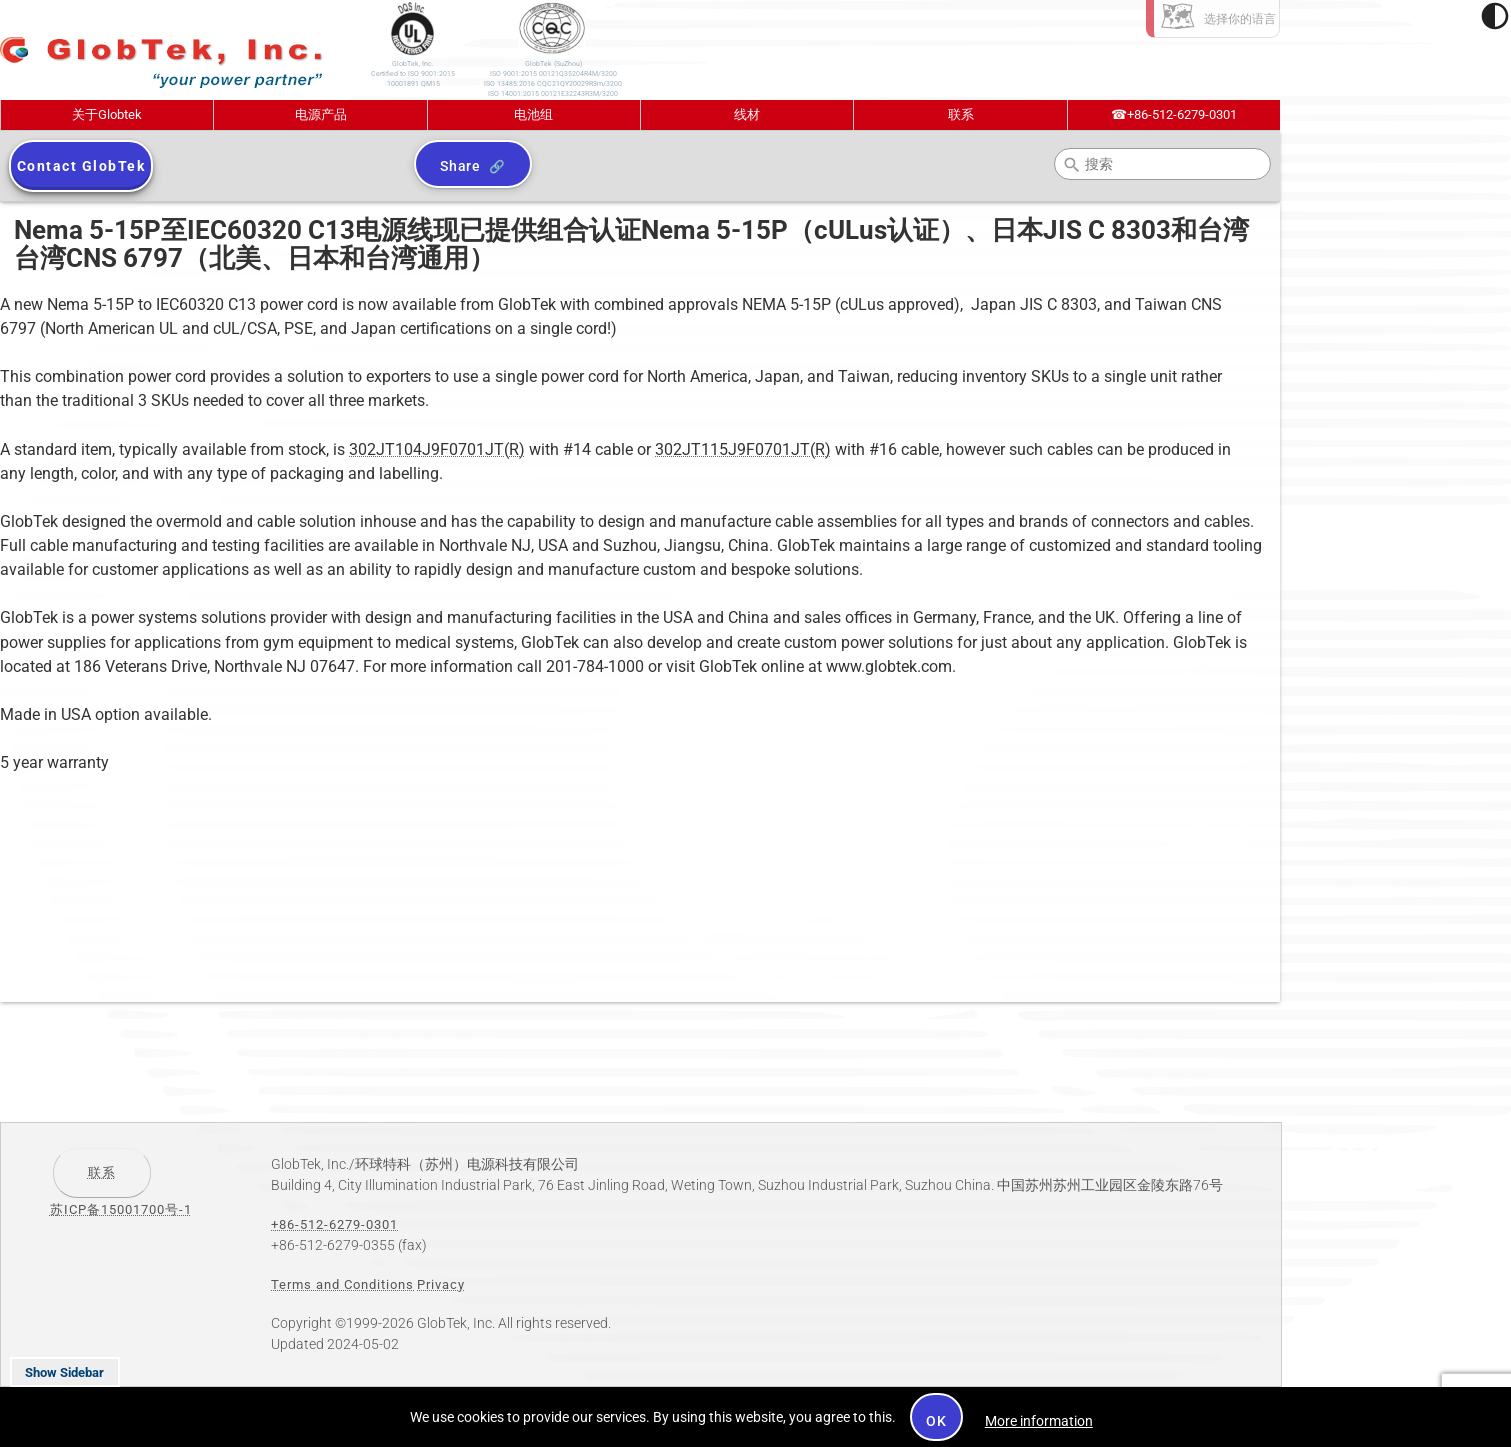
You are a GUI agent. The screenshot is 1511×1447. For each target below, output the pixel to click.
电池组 (533, 114)
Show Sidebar (64, 1372)
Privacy (441, 1284)
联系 (961, 114)
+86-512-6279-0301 (1174, 114)
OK (936, 1421)
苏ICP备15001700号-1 (121, 1209)
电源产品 (321, 114)
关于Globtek (107, 114)
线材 (747, 114)
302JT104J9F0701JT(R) (437, 449)
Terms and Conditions (342, 1284)
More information (1039, 1421)
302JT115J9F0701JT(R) (743, 449)
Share (460, 166)
